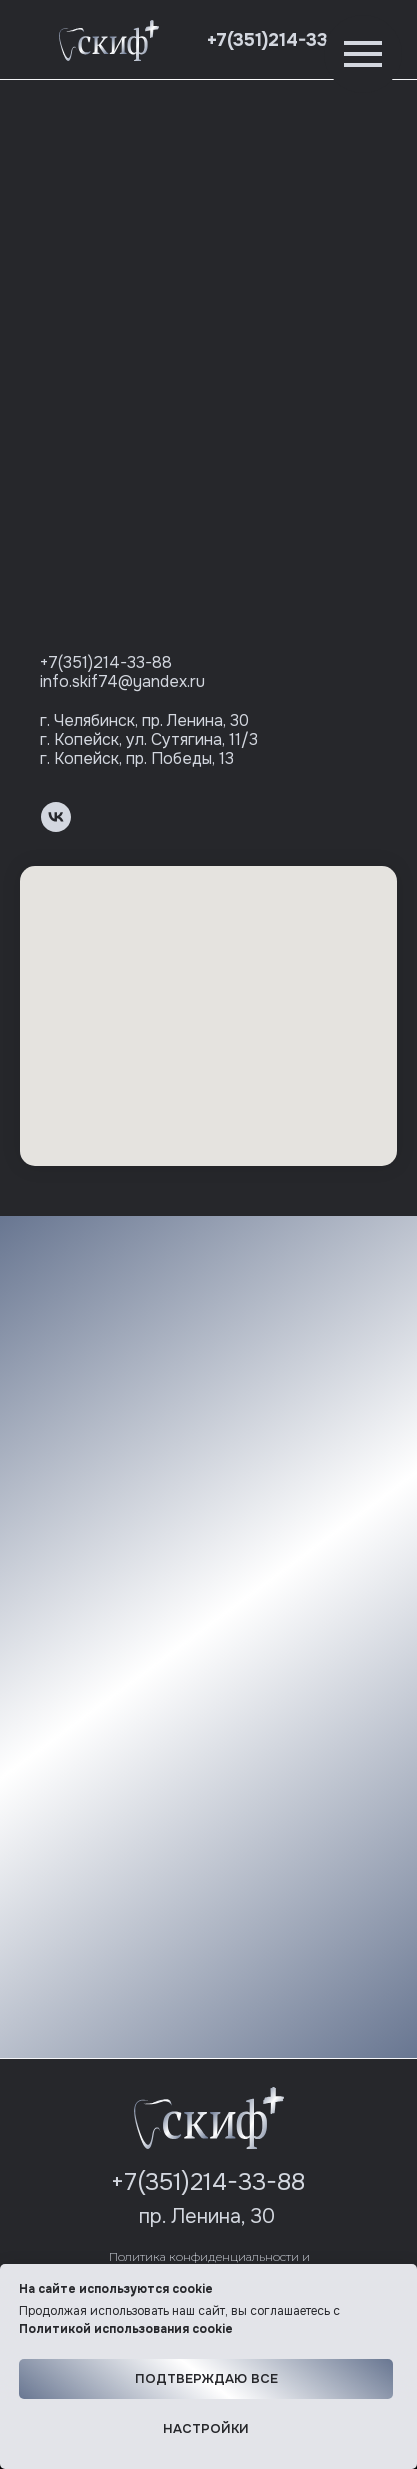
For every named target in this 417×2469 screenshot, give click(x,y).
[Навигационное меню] (363, 54)
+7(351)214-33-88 (282, 40)
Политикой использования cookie (126, 2329)
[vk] (56, 817)
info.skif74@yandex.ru (122, 681)
